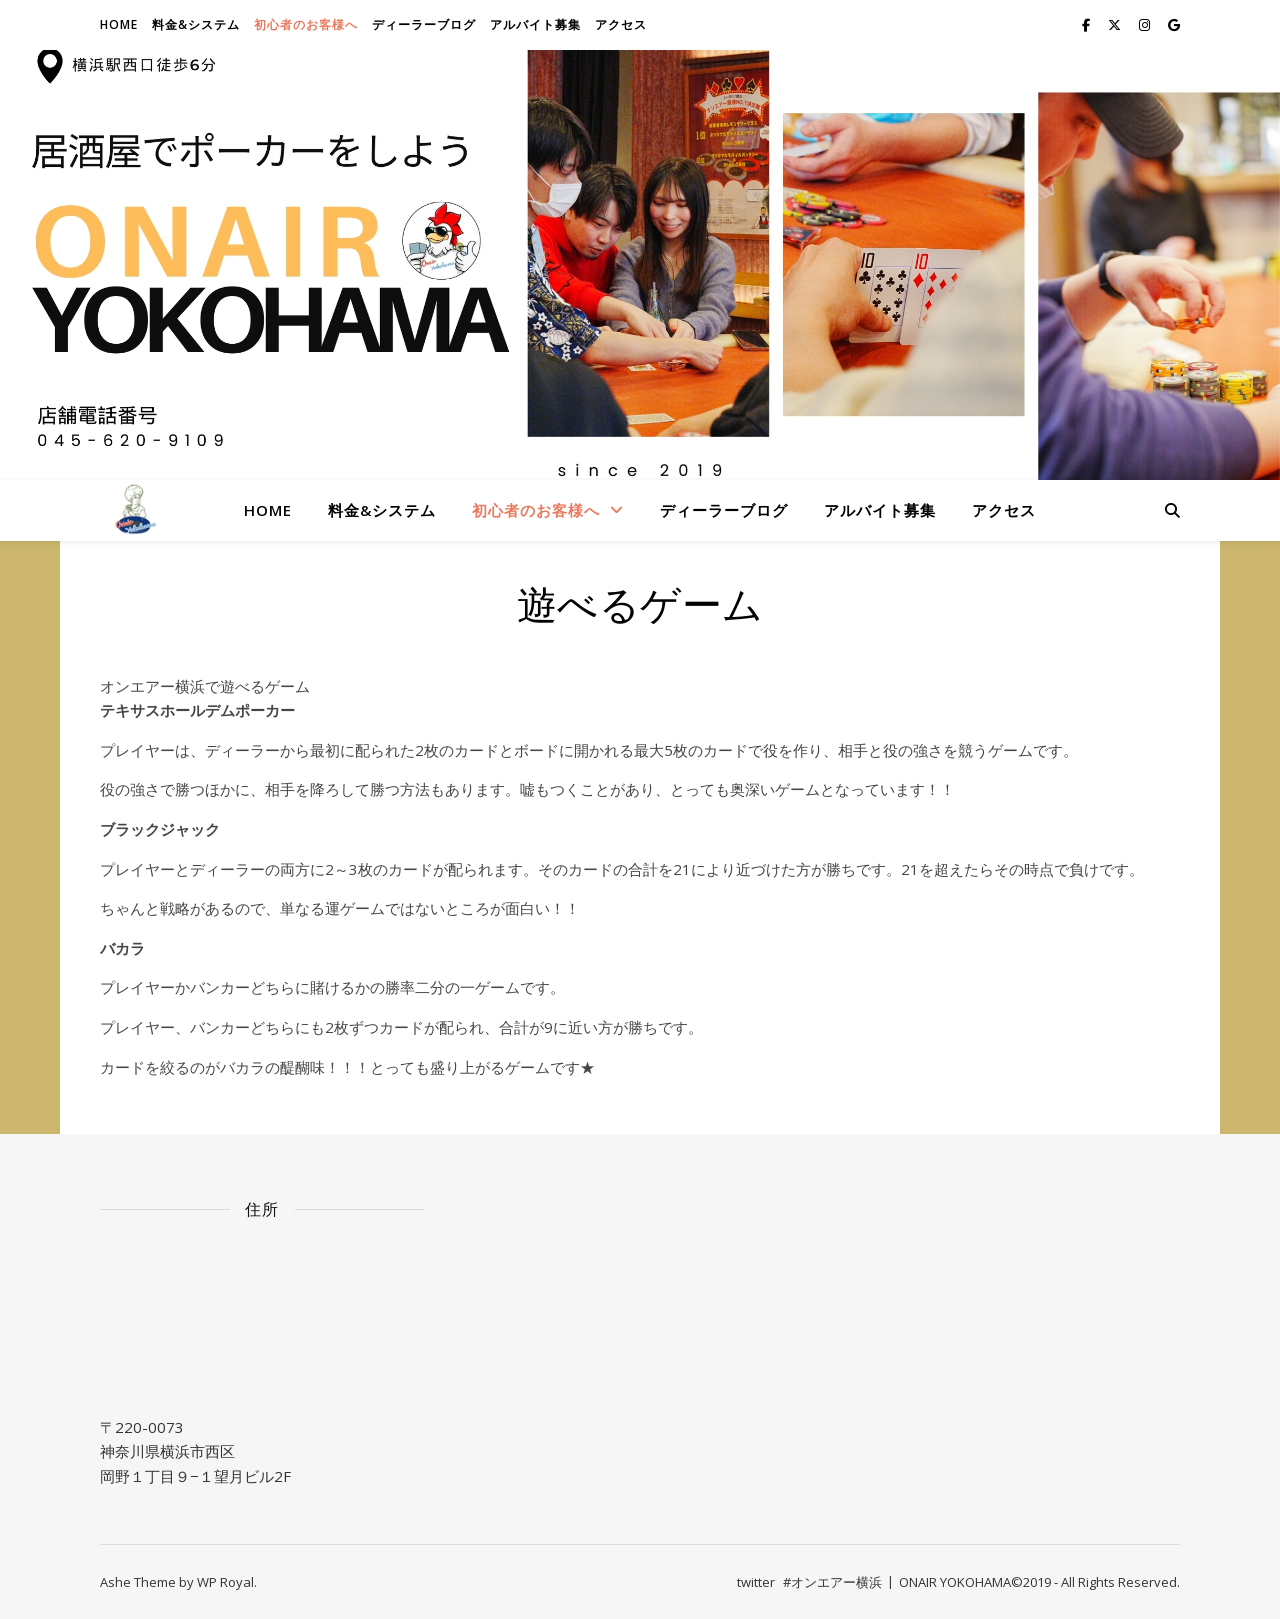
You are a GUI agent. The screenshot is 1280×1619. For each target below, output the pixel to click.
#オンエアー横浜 (832, 1582)
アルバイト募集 (535, 24)
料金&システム (196, 24)
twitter (756, 1582)
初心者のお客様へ (306, 24)
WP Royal (225, 1582)
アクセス (621, 24)
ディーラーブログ (424, 24)
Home (119, 24)
